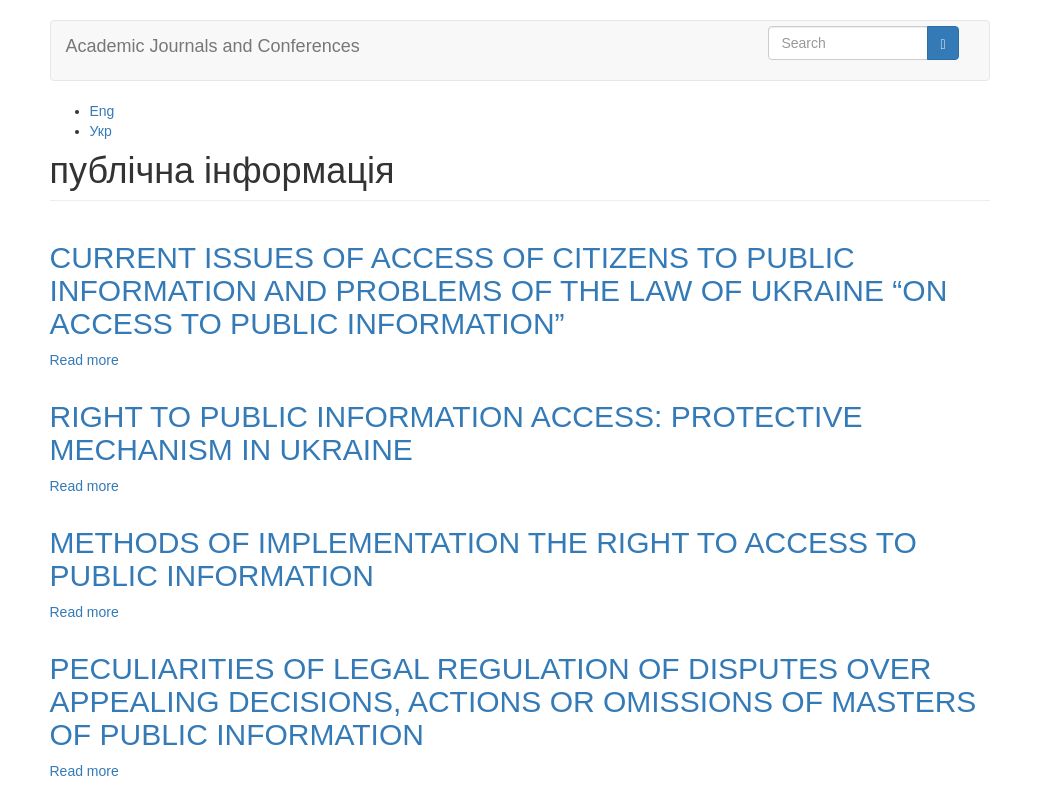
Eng (102, 111)
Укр (101, 131)
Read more (84, 360)
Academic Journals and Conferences (213, 46)
